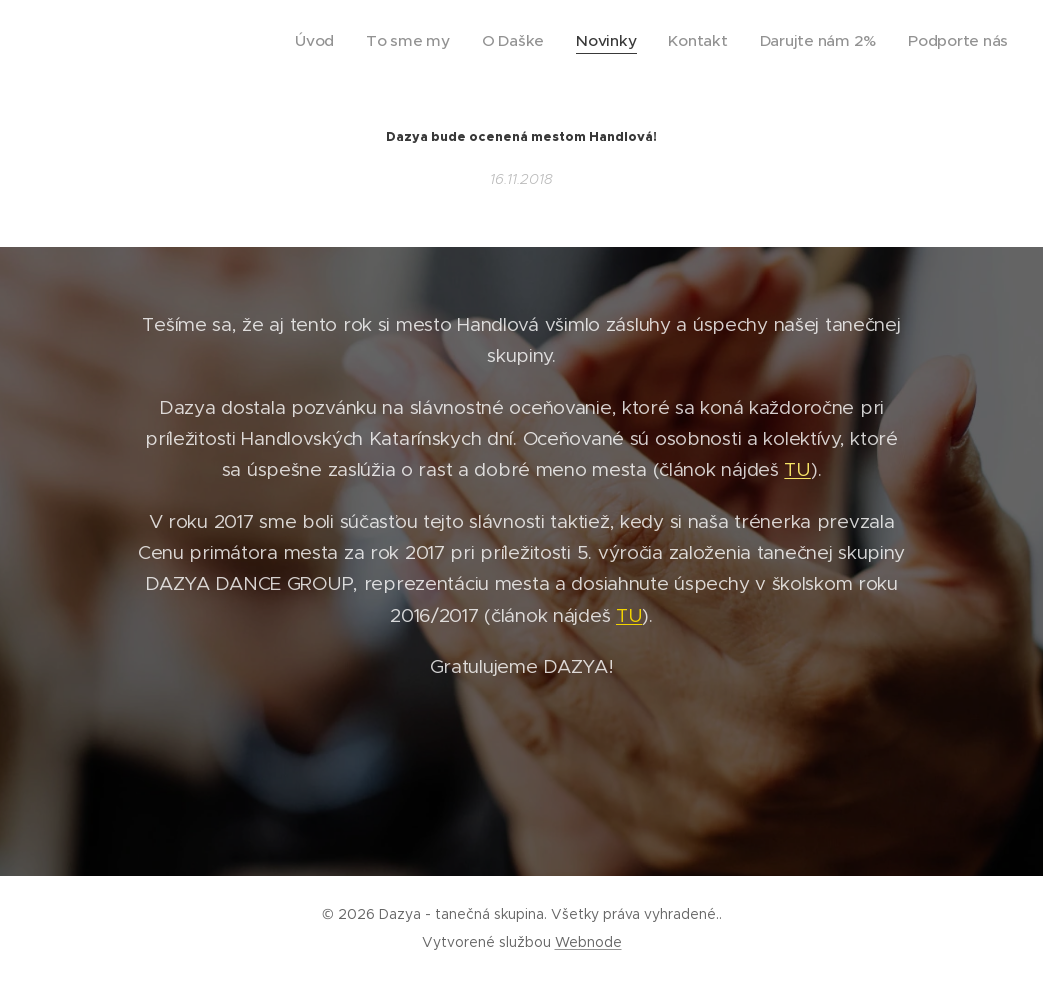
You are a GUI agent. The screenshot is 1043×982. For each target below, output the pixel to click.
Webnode (588, 942)
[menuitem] (379, 41)
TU (797, 469)
